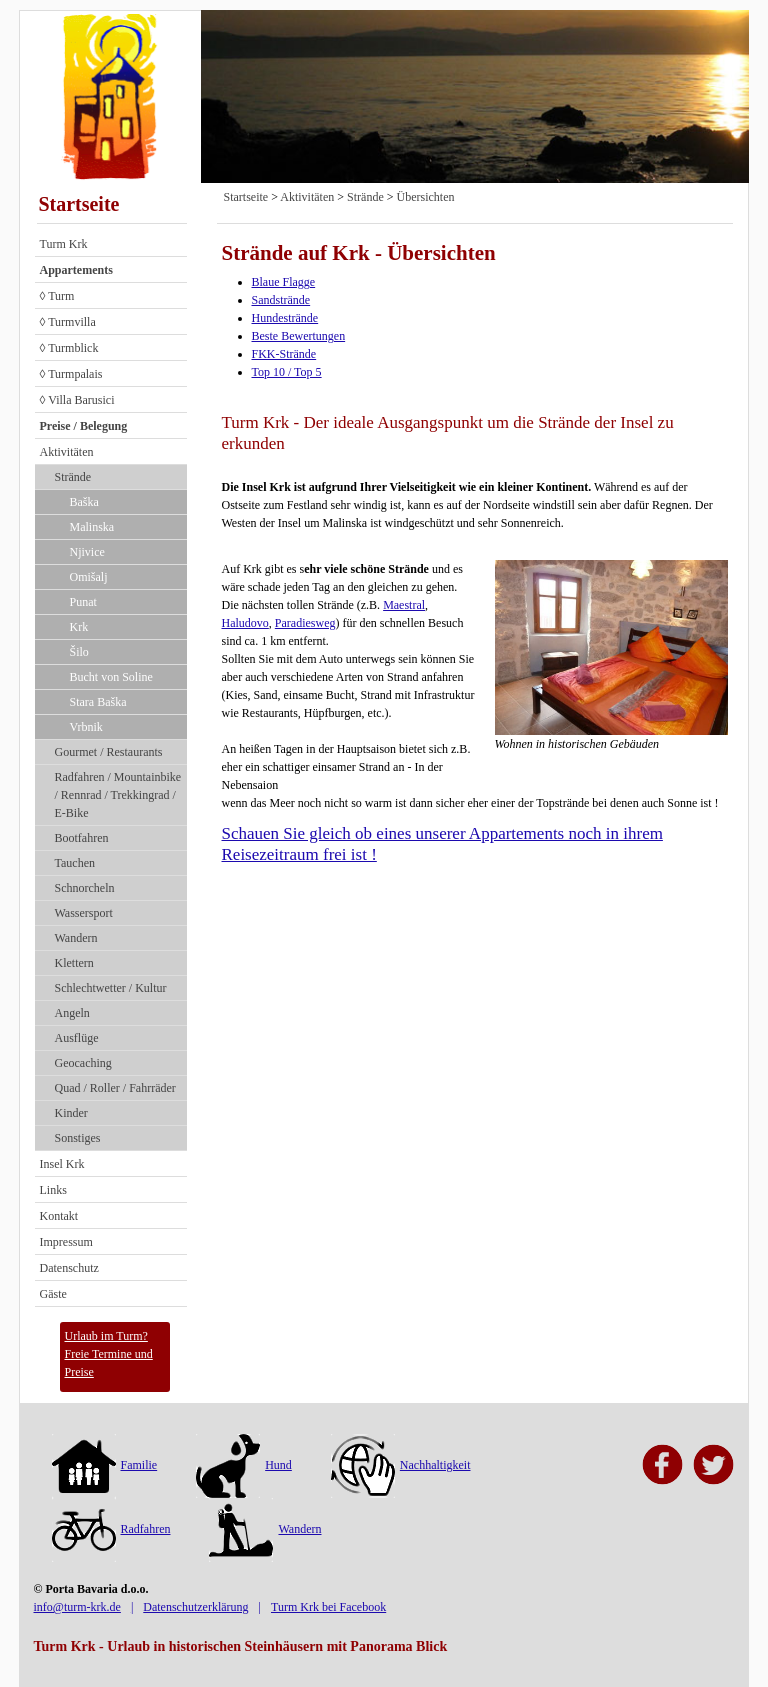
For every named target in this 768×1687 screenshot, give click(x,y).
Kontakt (59, 1216)
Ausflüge (77, 1038)
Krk (79, 627)
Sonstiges (78, 1138)
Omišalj (89, 577)
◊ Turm (57, 296)
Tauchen (75, 863)
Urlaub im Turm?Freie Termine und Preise (109, 1354)
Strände (73, 477)
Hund (244, 1465)
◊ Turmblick (69, 348)
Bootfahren (82, 838)
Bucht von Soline (111, 677)
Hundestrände (285, 318)
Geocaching (83, 1063)
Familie (105, 1465)
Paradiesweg (305, 623)
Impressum (66, 1242)
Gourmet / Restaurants (109, 752)
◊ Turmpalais (71, 374)
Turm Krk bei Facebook (328, 1607)
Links (53, 1190)
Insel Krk (62, 1164)
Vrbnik (86, 727)
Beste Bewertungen (299, 336)
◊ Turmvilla (68, 322)
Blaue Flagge (284, 282)
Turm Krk (64, 244)
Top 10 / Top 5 (287, 372)
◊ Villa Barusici (77, 400)
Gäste (53, 1294)
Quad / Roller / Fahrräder (115, 1088)
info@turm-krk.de (77, 1607)
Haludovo (245, 623)
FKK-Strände (284, 354)
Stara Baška (98, 702)
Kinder (71, 1113)
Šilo (79, 652)
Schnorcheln (85, 888)
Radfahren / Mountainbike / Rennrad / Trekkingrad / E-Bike (118, 795)
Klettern (74, 963)
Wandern (76, 938)
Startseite (79, 204)
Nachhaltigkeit (401, 1465)
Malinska (92, 527)
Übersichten (425, 197)
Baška (84, 502)
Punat (83, 602)
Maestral (404, 605)
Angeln (72, 1013)
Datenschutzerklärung (195, 1607)
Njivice (87, 552)
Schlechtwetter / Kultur (111, 988)
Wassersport (84, 913)
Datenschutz (69, 1268)
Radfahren (111, 1529)
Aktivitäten (67, 452)
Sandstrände (281, 300)
